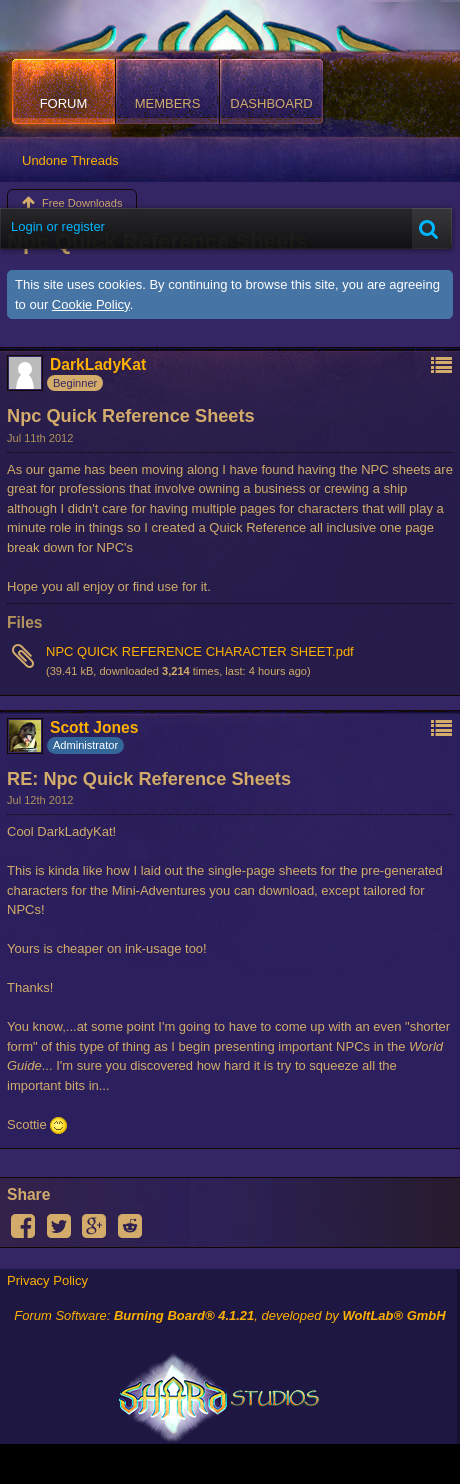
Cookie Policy (91, 304)
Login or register (58, 226)
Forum (64, 103)
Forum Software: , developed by (229, 1315)
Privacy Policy (47, 1280)
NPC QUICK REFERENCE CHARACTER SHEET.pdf (200, 651)
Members (168, 103)
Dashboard (271, 103)
